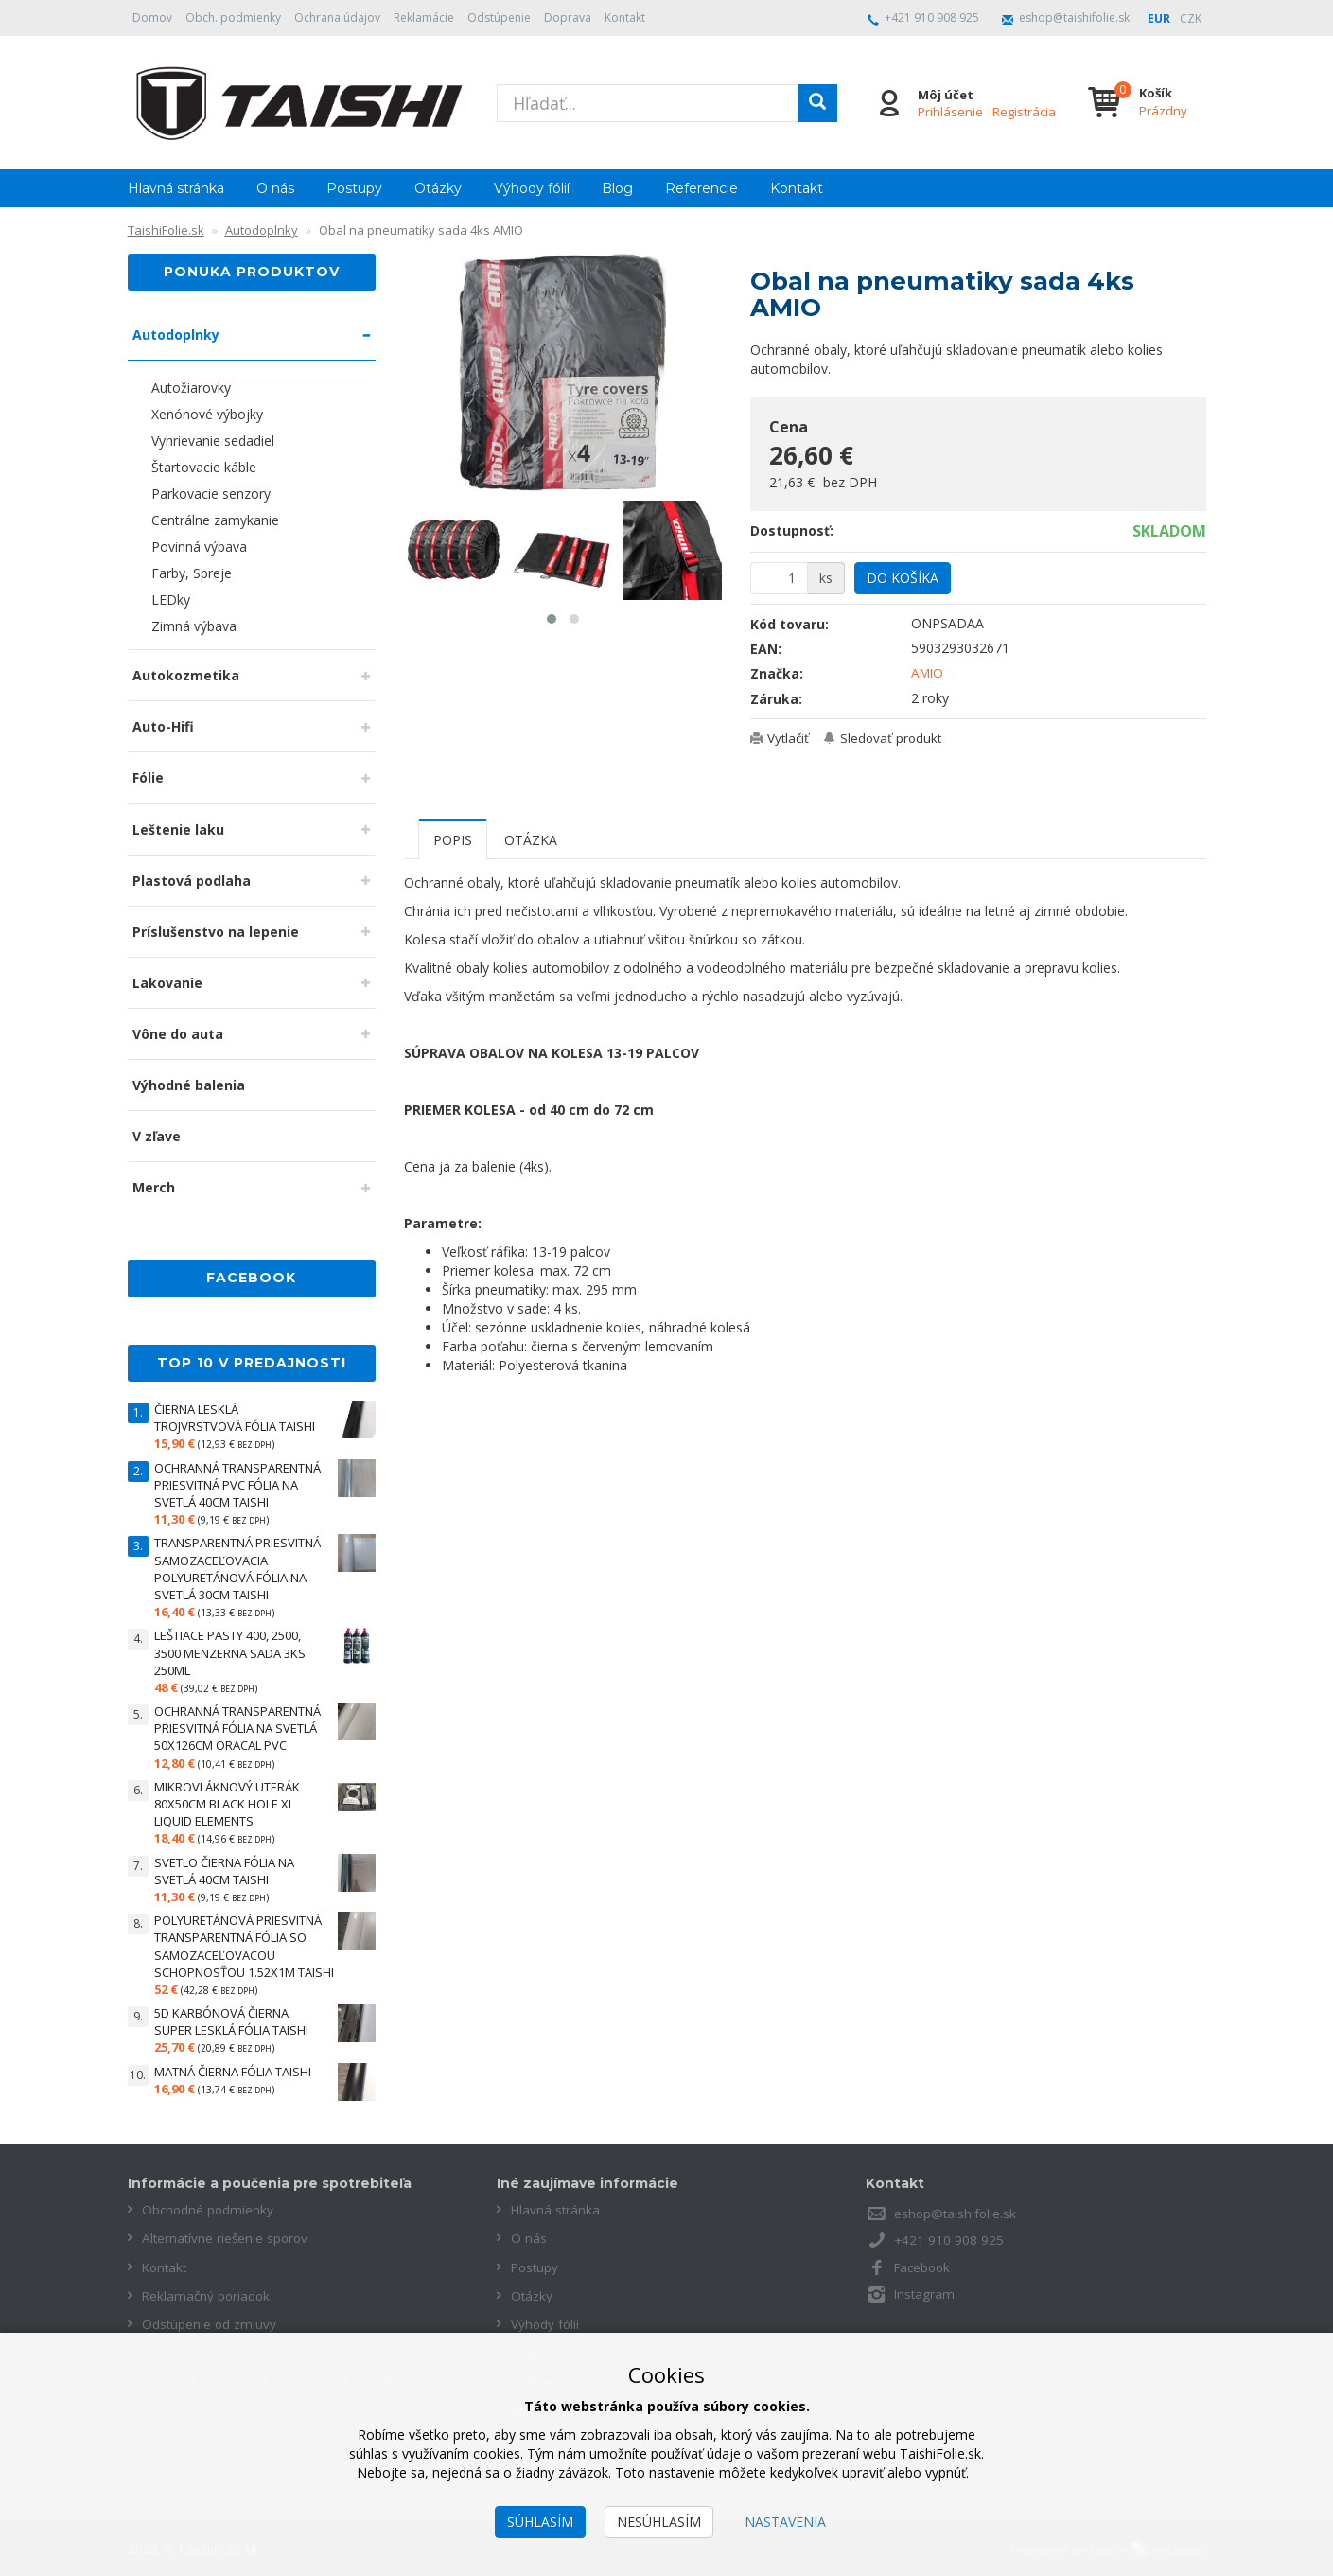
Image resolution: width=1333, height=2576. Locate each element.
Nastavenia (785, 2522)
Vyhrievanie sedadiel (212, 441)
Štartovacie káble (203, 467)
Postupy (354, 188)
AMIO (928, 672)
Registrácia (1023, 111)
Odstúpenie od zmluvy (210, 2323)
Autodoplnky (175, 335)
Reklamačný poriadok (207, 2294)
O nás (275, 188)
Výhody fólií (532, 188)
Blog (617, 188)
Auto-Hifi (163, 726)
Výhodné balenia (188, 1085)
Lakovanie (167, 983)
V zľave (156, 1136)
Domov (152, 17)
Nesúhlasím (659, 2522)
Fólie (148, 777)
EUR (1159, 18)
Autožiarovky (191, 388)
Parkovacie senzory (211, 494)
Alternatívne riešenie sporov (227, 2238)
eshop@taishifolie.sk (1074, 17)
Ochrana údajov (337, 17)
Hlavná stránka (176, 188)
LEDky (170, 600)
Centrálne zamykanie (215, 520)
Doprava (567, 17)
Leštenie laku (178, 829)
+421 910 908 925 (932, 17)
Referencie (701, 188)
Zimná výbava (194, 626)
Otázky (438, 188)
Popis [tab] (452, 840)
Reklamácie (424, 17)
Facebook (924, 2266)
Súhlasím (540, 2522)
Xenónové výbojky (207, 414)
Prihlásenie (949, 111)
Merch (153, 1187)
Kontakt (625, 17)
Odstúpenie (499, 17)
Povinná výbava (199, 547)
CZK (1190, 18)
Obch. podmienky (233, 17)
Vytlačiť (790, 738)
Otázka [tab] (530, 840)
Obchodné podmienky (209, 2209)
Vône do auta (177, 1034)
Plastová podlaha (191, 881)
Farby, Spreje (191, 573)
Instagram (925, 2293)
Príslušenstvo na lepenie (215, 932)
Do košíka (902, 578)
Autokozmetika (185, 675)
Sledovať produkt (896, 738)
